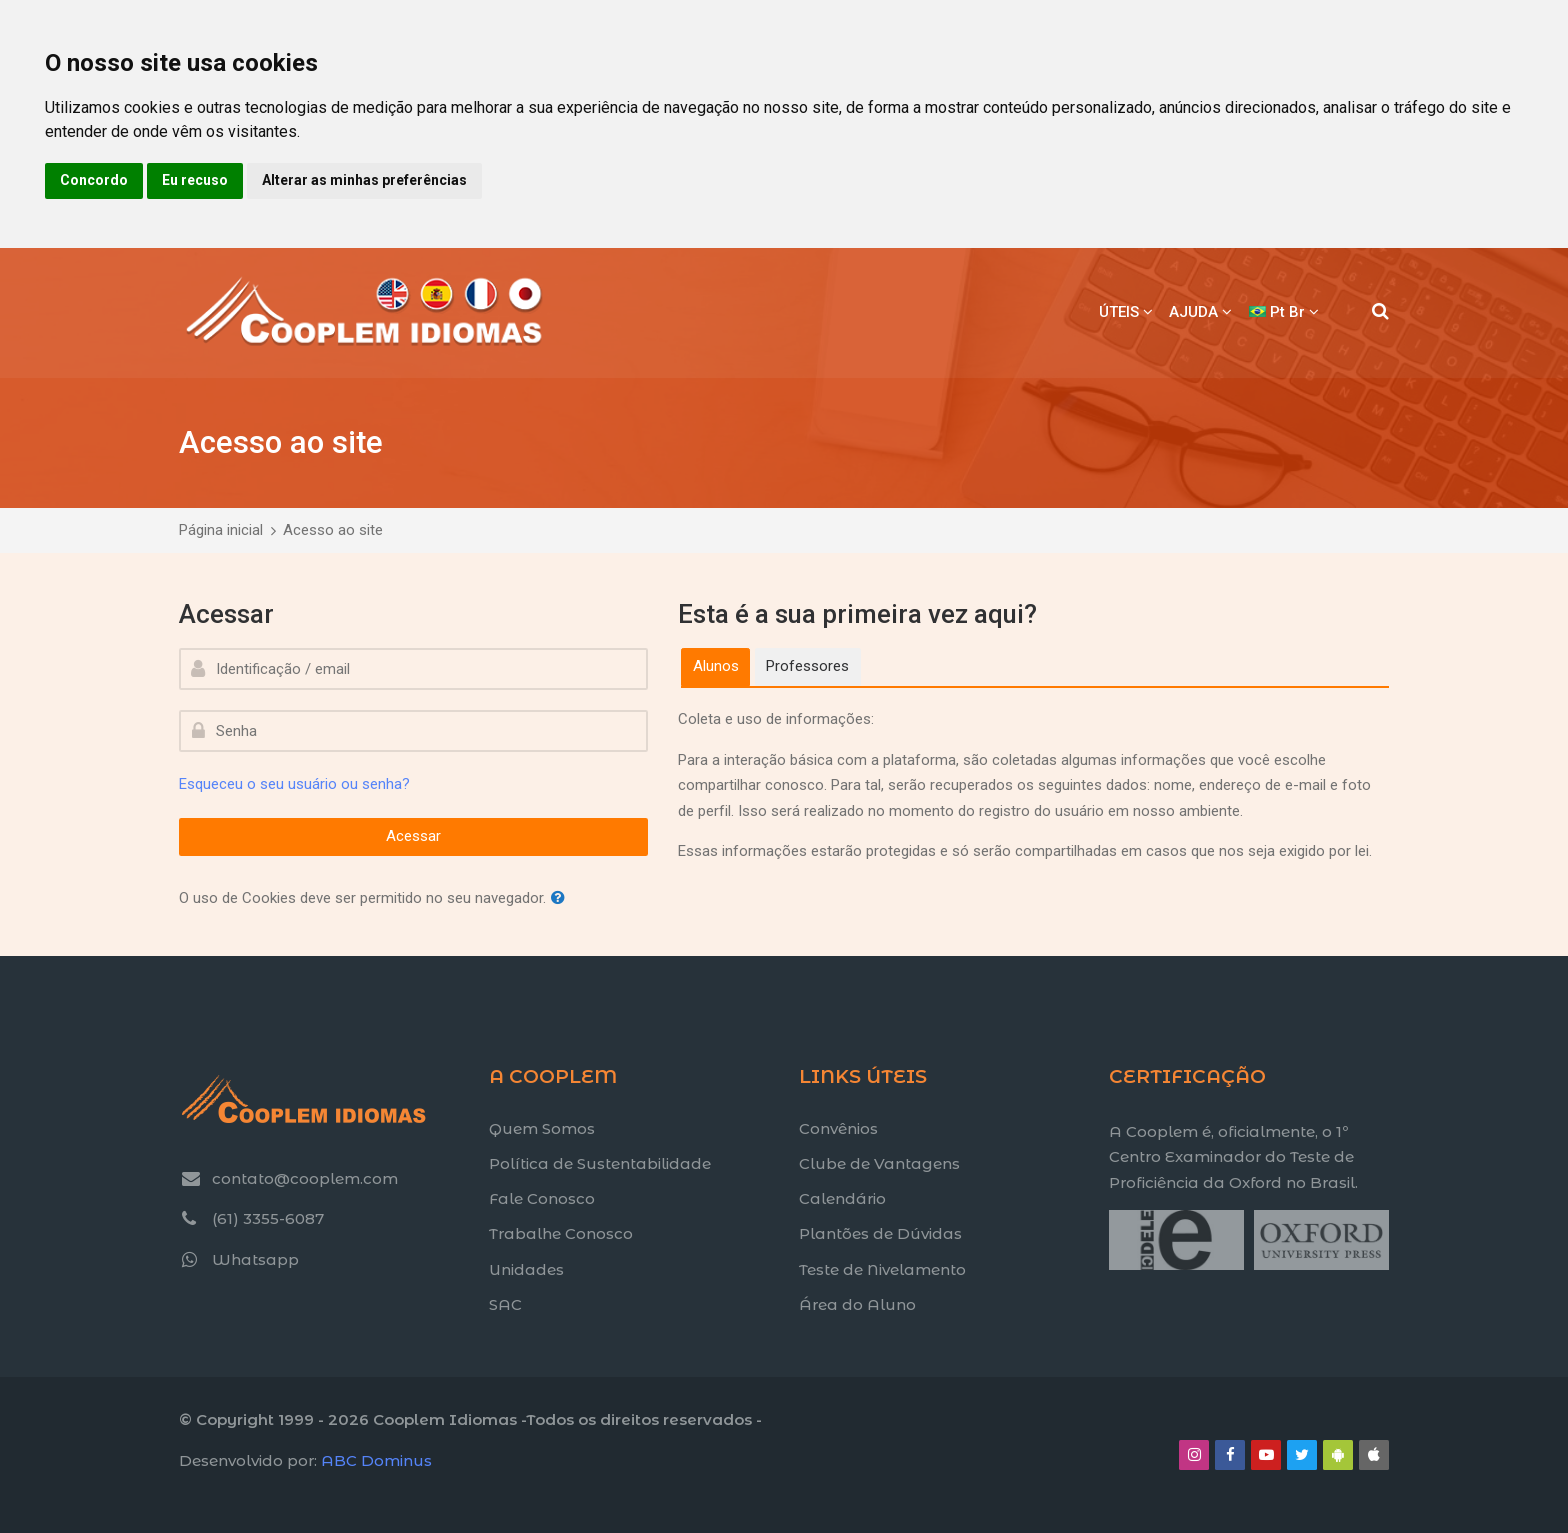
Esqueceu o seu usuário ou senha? (294, 784)
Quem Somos (542, 1128)
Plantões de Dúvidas (880, 1233)
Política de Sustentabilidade (600, 1163)
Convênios (838, 1128)
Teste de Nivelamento (882, 1269)
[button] (562, 898)
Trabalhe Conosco (561, 1233)
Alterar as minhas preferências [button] (364, 180)
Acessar (413, 836)
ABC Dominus (376, 1460)
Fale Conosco (542, 1198)
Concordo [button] (94, 180)
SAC (505, 1304)
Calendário (842, 1198)
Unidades (526, 1269)
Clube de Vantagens (879, 1163)
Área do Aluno (857, 1304)
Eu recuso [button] (195, 180)
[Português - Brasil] (1283, 313)
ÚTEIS (1119, 312)
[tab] (715, 667)
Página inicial (221, 530)
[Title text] (1108, 1269)
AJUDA (1193, 312)
